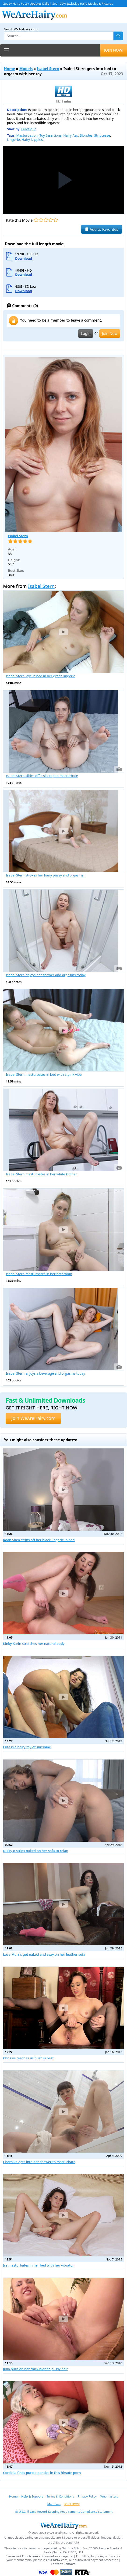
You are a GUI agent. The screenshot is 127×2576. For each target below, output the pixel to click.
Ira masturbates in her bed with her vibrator (38, 2265)
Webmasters (109, 2496)
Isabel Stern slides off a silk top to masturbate (42, 776)
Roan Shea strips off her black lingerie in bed (39, 1540)
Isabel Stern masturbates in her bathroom (39, 1274)
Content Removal (63, 2564)
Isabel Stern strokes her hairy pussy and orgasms (44, 875)
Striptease (102, 135)
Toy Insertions (50, 135)
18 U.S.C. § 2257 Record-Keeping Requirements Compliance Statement (63, 2511)
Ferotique (28, 129)
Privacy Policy (87, 2496)
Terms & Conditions (60, 2496)
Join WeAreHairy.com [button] (33, 1418)
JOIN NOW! (113, 50)
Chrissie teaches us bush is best (28, 2058)
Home (9, 68)
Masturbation (27, 135)
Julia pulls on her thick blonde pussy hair (35, 2369)
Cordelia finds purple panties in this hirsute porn (42, 2472)
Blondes (86, 135)
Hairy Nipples (32, 139)
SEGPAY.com (58, 2560)
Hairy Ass (70, 135)
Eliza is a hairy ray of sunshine (27, 1747)
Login (86, 333)
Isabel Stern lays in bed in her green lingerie (40, 676)
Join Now (109, 333)
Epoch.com (30, 2556)
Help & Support (32, 2496)
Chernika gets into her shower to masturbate (39, 2162)
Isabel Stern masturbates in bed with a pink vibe (44, 1074)
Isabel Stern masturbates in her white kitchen (42, 1174)
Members (53, 2504)
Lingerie (13, 139)
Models (26, 68)
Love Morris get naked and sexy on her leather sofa (44, 1954)
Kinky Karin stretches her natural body (33, 1643)
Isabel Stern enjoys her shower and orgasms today (45, 975)
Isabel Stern (48, 68)
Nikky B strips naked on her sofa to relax (35, 1851)
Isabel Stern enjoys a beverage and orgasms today (45, 1373)
